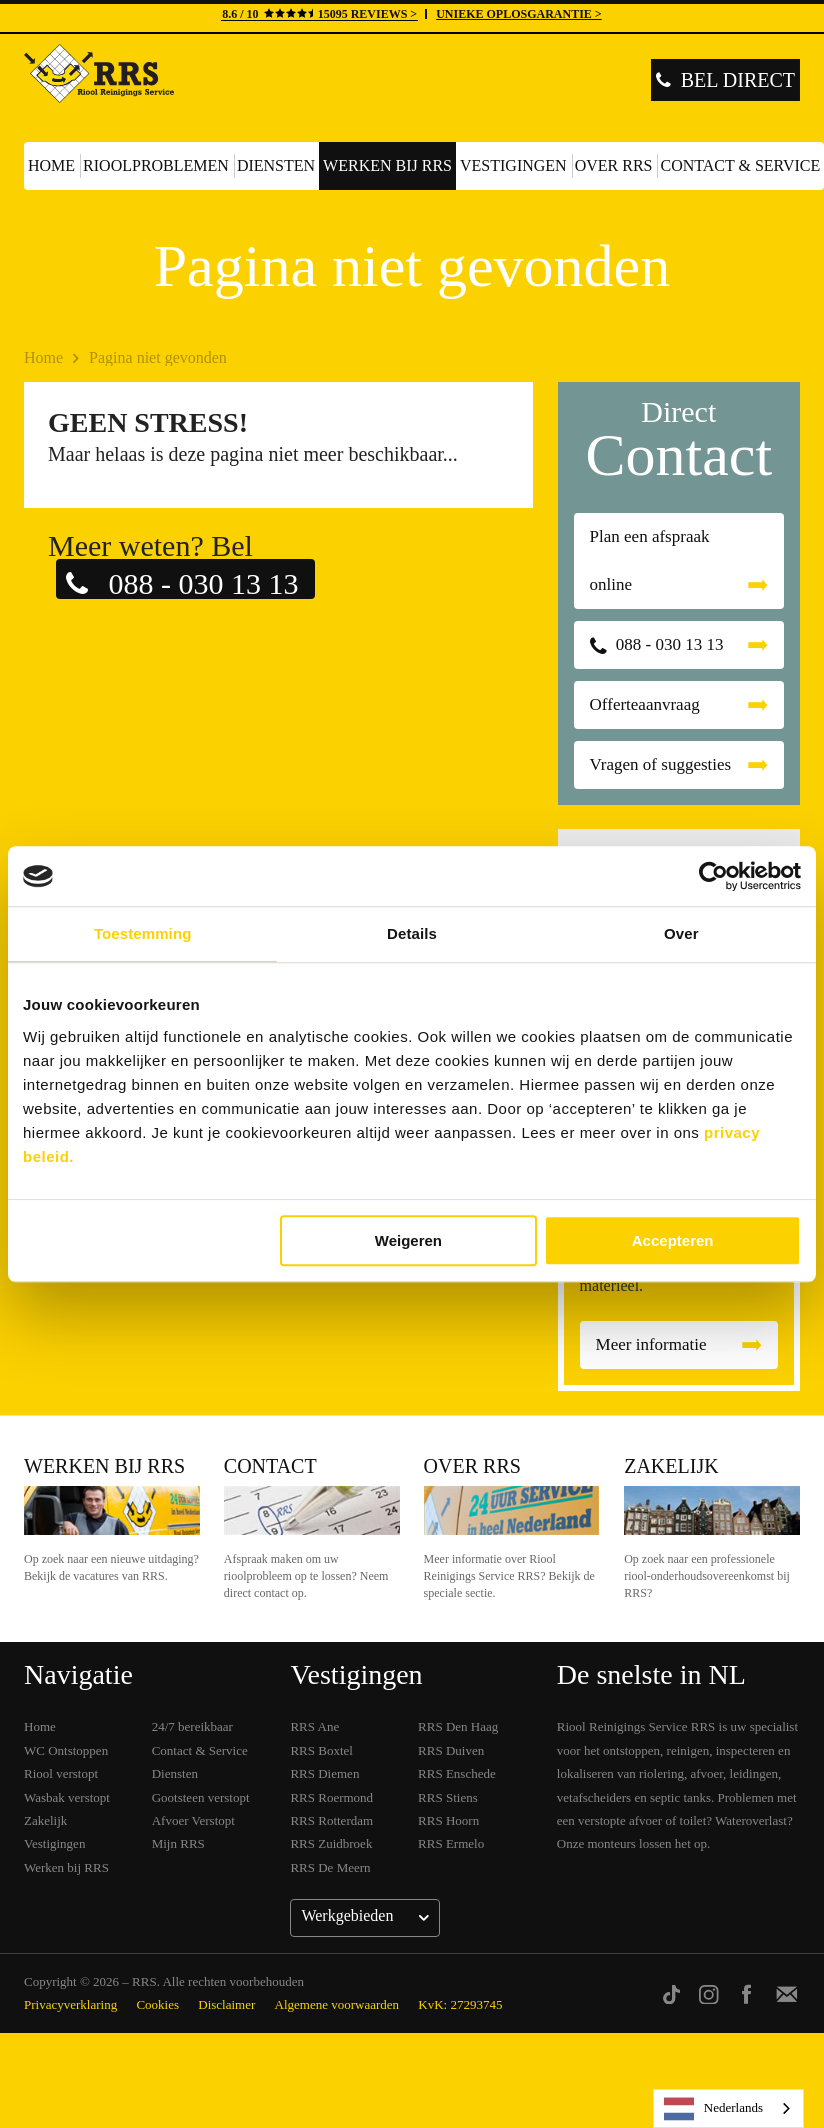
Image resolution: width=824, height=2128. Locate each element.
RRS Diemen (324, 1773)
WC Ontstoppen (66, 1750)
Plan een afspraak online (650, 560)
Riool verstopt (61, 1773)
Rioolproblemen (156, 165)
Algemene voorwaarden (337, 2004)
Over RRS (614, 165)
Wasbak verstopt (67, 1797)
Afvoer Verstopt (193, 1820)
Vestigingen (513, 165)
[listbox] (728, 2108)
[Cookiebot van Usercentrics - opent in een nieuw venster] (713, 876)
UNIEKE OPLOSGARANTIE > (519, 14)
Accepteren (673, 1240)
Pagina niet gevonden (158, 357)
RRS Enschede (457, 1773)
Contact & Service (200, 1750)
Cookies (157, 2004)
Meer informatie (651, 1344)
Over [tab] (681, 933)
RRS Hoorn (448, 1820)
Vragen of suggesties (661, 764)
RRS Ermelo (451, 1843)
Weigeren (408, 1240)
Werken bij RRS (387, 165)
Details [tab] (412, 933)
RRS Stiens (448, 1797)
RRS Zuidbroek (331, 1843)
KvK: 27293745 (460, 2004)
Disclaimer (226, 2004)
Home (51, 165)
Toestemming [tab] (143, 933)
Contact (270, 1466)
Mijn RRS (178, 1843)
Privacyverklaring (70, 2004)
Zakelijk (671, 1466)
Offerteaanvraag (645, 704)
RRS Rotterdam (331, 1820)
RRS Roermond (331, 1797)
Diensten (276, 165)
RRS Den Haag (458, 1726)
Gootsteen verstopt (201, 1797)
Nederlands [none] (713, 2109)
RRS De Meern (330, 1867)
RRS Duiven (451, 1750)
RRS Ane (314, 1726)
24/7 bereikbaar (192, 1726)
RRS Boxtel (321, 1750)
